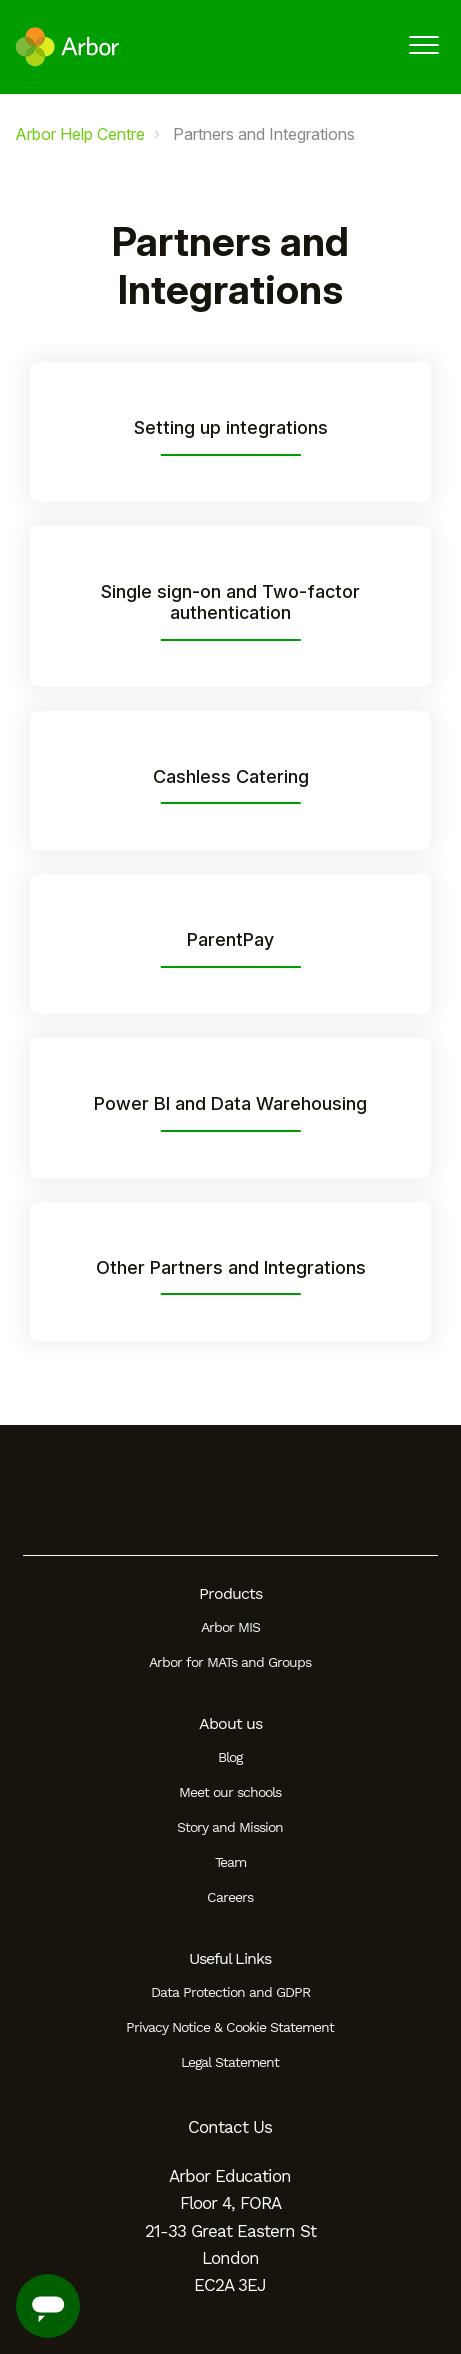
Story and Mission (230, 1827)
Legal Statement (230, 2062)
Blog (230, 1757)
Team (230, 1862)
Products (230, 1593)
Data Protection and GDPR (230, 1992)
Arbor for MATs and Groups (230, 1662)
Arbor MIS (230, 1627)
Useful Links (230, 1958)
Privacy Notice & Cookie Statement (230, 2027)
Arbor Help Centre (80, 134)
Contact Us (230, 2127)
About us (230, 1723)
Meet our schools (230, 1792)
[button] (423, 44)
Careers (230, 1897)
